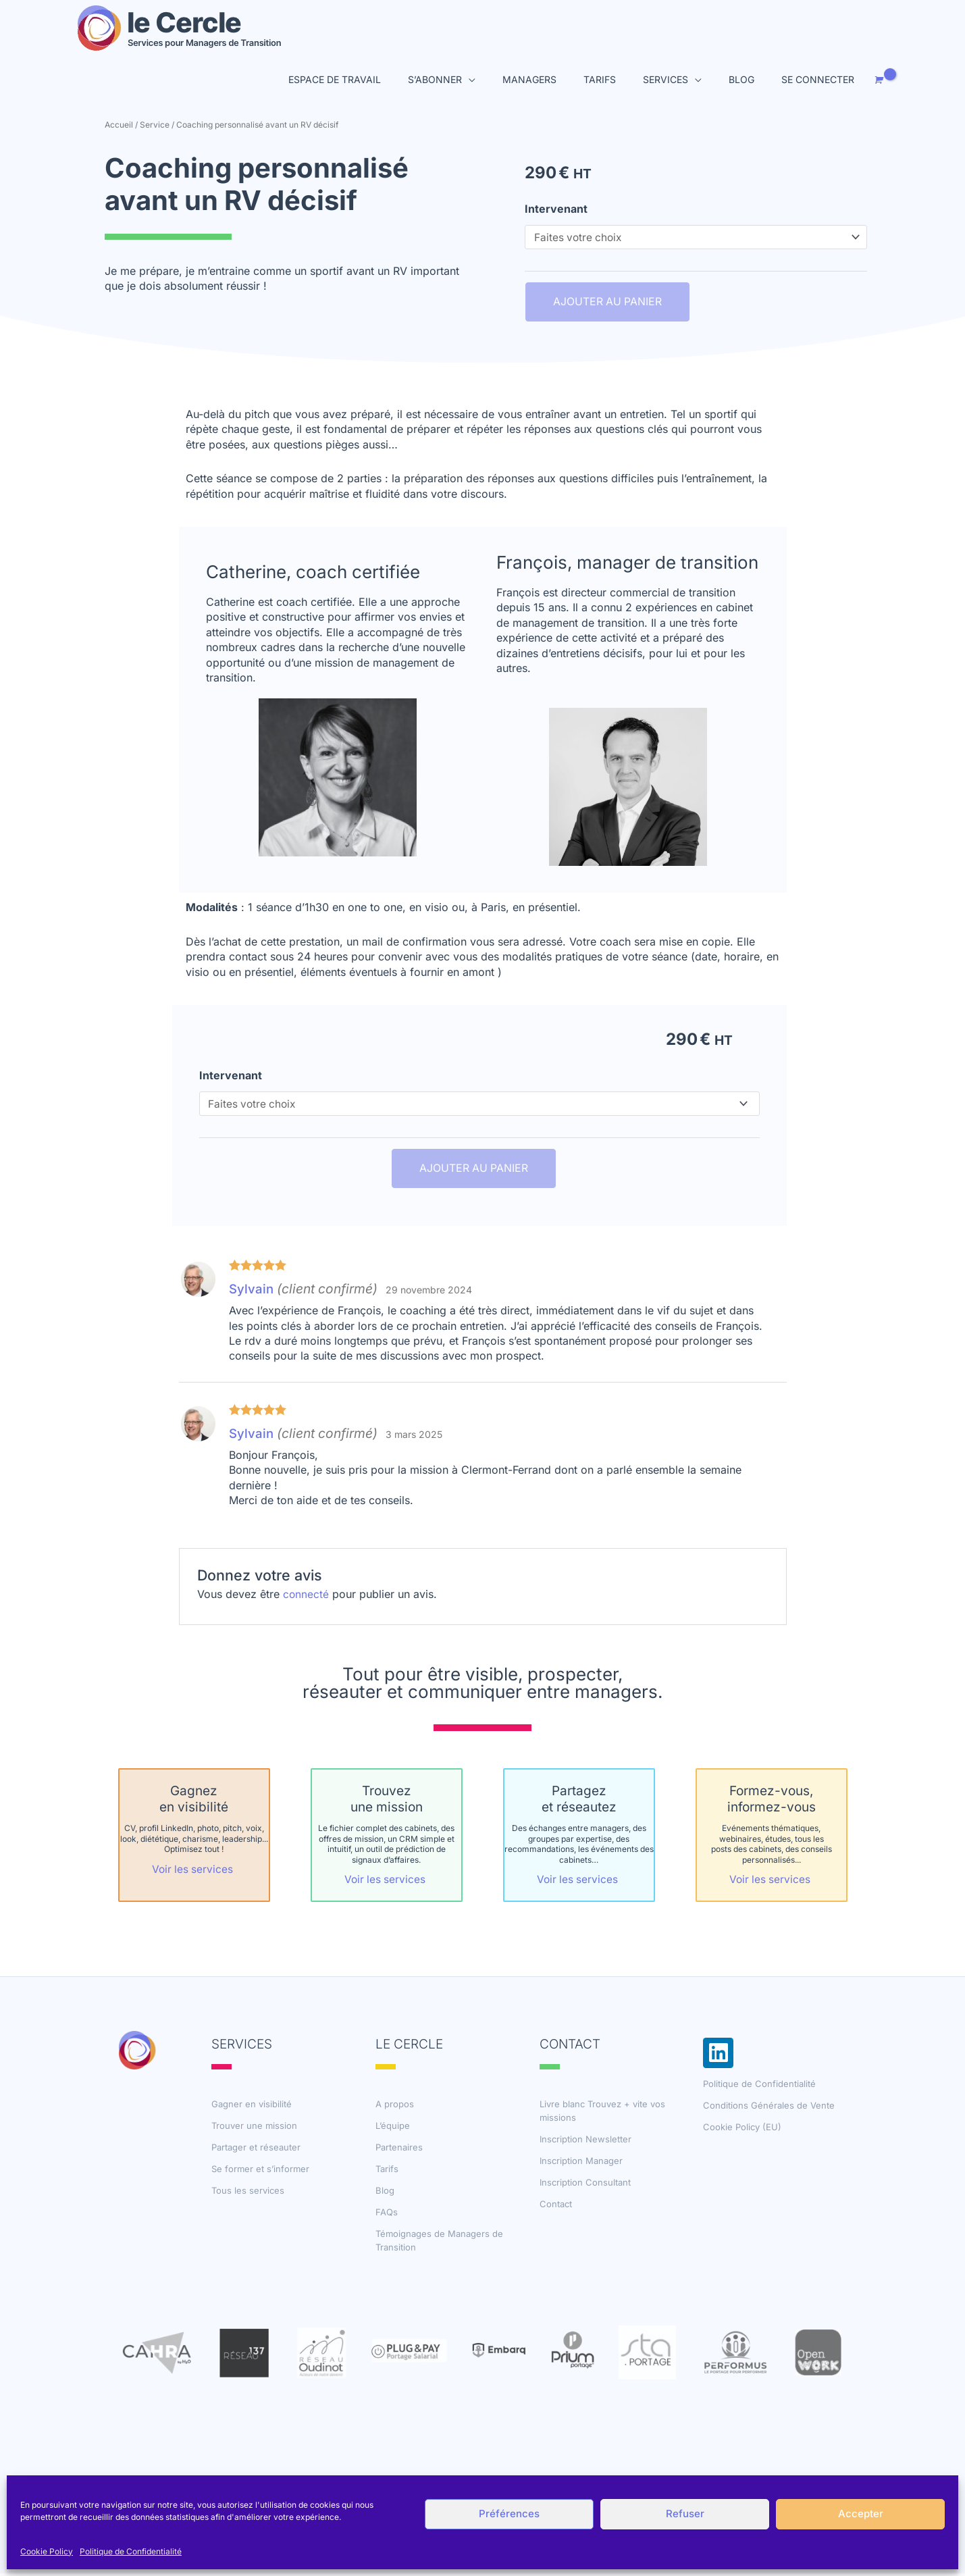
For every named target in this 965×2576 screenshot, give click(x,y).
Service (154, 125)
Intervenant (556, 209)
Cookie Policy (46, 2551)
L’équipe (392, 2128)
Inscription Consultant (585, 2185)
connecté (306, 1597)
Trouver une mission (254, 2128)
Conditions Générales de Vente (769, 2108)
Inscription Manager (581, 2163)
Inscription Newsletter (585, 2141)
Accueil (119, 125)
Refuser (685, 2513)
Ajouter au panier (607, 304)
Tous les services (247, 2193)
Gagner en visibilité (251, 2106)
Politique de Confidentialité (131, 2551)
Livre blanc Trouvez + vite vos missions (602, 2113)
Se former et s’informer (260, 2171)
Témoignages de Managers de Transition (439, 2243)
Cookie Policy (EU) (742, 2129)
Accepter (860, 2513)
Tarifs (386, 2171)
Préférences (509, 2513)
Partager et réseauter (256, 2149)
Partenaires (399, 2149)
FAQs (386, 2214)
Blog (384, 2193)
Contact (556, 2206)
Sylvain (251, 1292)
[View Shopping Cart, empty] (878, 81)
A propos (394, 2106)
